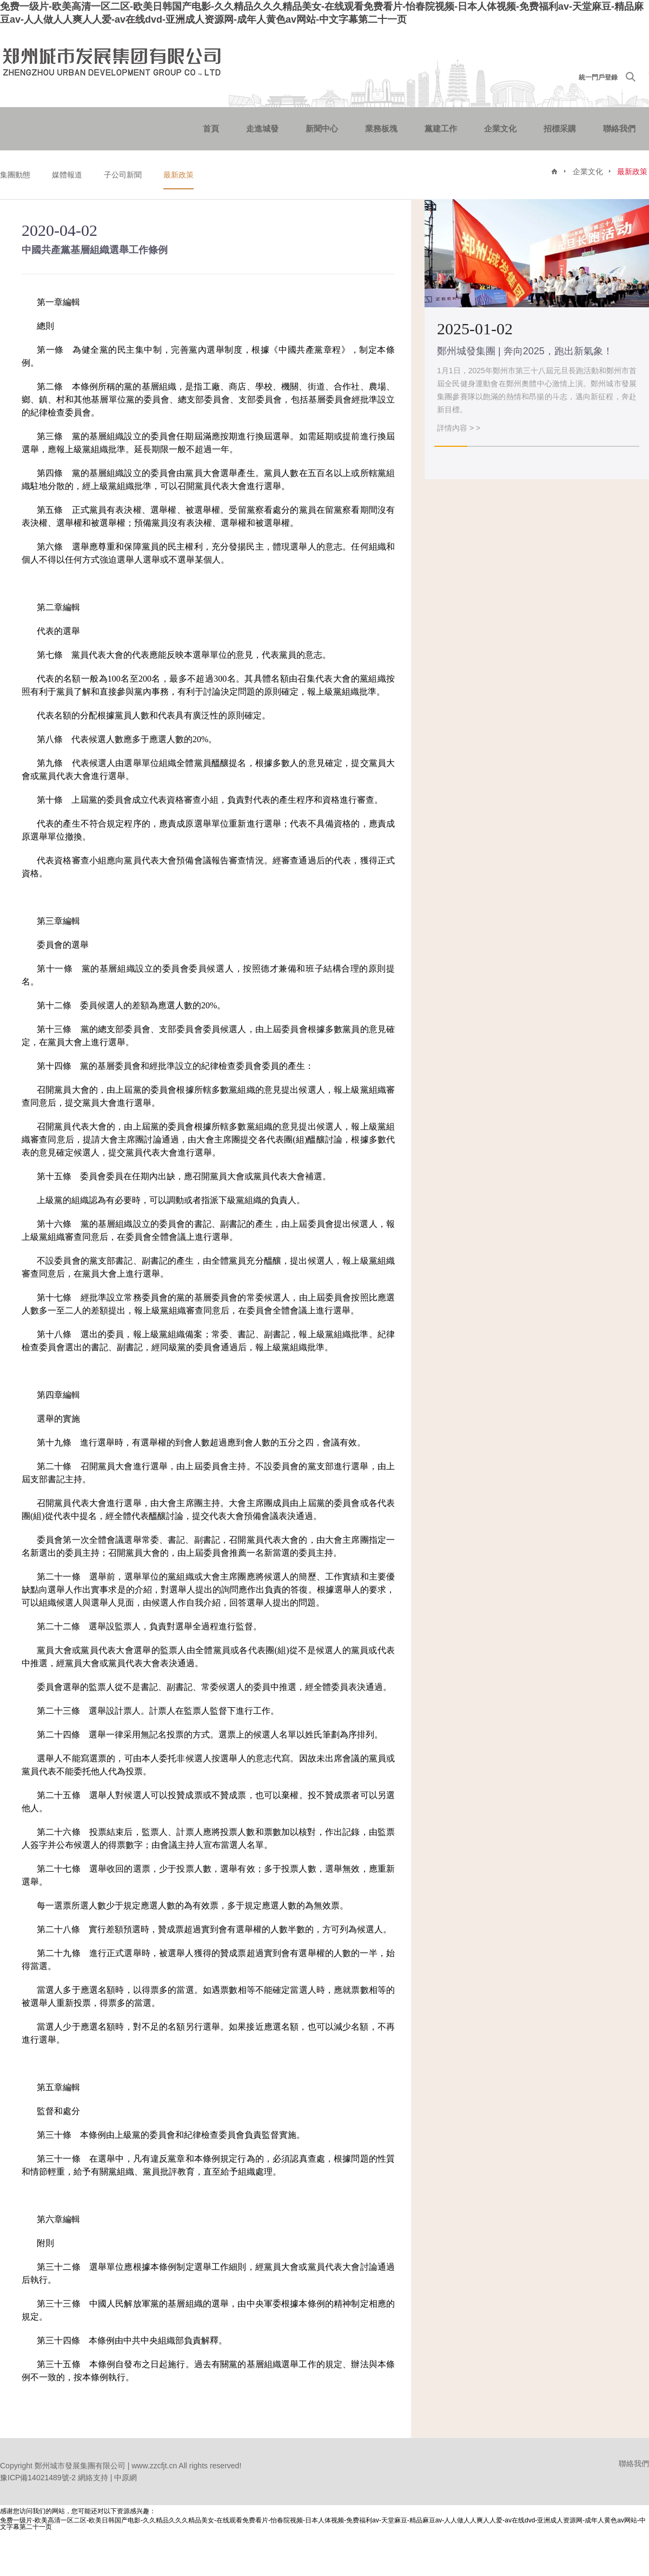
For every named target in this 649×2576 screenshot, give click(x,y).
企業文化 (500, 128)
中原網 (125, 2477)
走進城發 (262, 128)
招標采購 (560, 128)
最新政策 (178, 174)
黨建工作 (441, 128)
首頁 (211, 128)
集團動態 (15, 174)
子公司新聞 (123, 174)
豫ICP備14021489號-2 (38, 2477)
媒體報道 (67, 174)
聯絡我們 (619, 128)
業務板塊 (381, 128)
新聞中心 (322, 128)
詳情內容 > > (458, 428)
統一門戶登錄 (598, 77)
